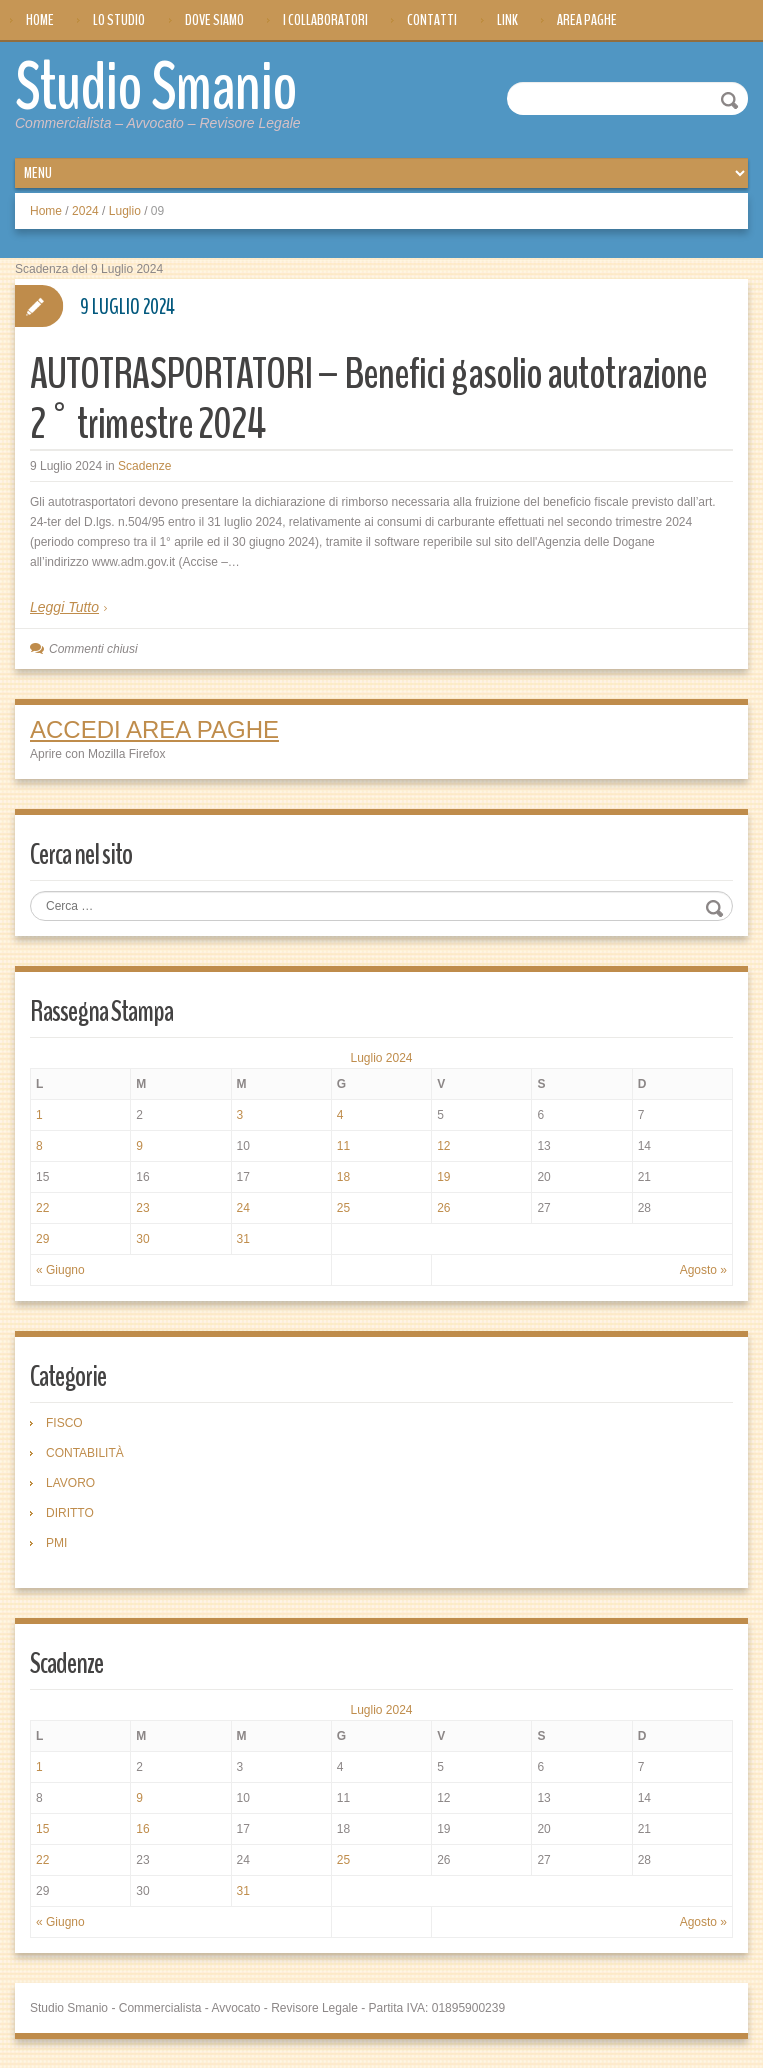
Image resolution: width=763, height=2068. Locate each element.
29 (42, 1238)
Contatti (432, 20)
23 (142, 1207)
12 (443, 1145)
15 (42, 1828)
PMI (56, 1542)
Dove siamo (214, 20)
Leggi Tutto (64, 606)
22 (42, 1207)
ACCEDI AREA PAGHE (154, 728)
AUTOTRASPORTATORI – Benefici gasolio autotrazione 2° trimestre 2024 (377, 397)
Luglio (125, 210)
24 (243, 1207)
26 (443, 1207)
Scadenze (144, 465)
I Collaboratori (325, 20)
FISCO (64, 1422)
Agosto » (703, 1269)
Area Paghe (587, 20)
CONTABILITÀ (85, 1452)
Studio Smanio (161, 87)
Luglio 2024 (381, 1057)
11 (343, 1145)
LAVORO (70, 1482)
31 (243, 1238)
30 (142, 1238)
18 (343, 1176)
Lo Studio (119, 20)
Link (507, 20)
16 (142, 1828)
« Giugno (60, 1269)
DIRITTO (70, 1512)
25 (343, 1207)
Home (40, 20)
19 (443, 1176)
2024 (85, 210)
